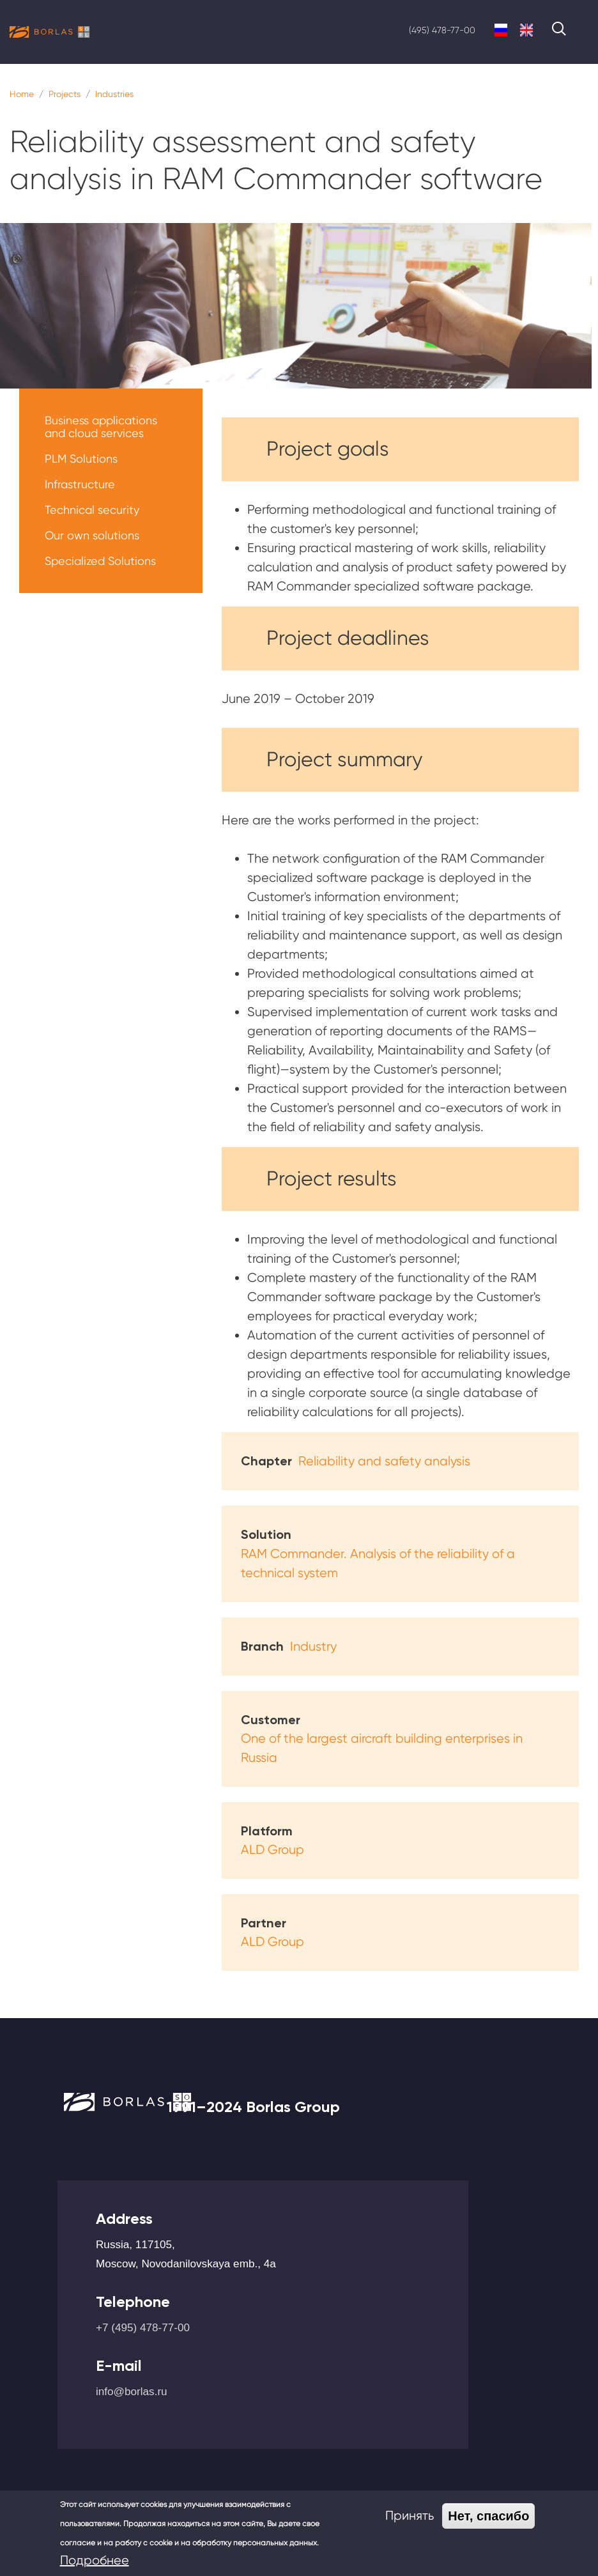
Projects (64, 93)
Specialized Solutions (100, 560)
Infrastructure (80, 484)
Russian (500, 30)
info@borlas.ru (131, 2391)
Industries (114, 93)
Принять (409, 2515)
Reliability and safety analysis (384, 1461)
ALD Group (272, 1849)
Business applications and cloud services (101, 426)
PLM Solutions (81, 458)
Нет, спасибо (488, 2516)
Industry (313, 1646)
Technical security (92, 509)
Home (22, 93)
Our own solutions (92, 535)
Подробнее (94, 2560)
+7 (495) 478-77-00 (143, 2327)
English (526, 30)
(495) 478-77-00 (442, 30)
